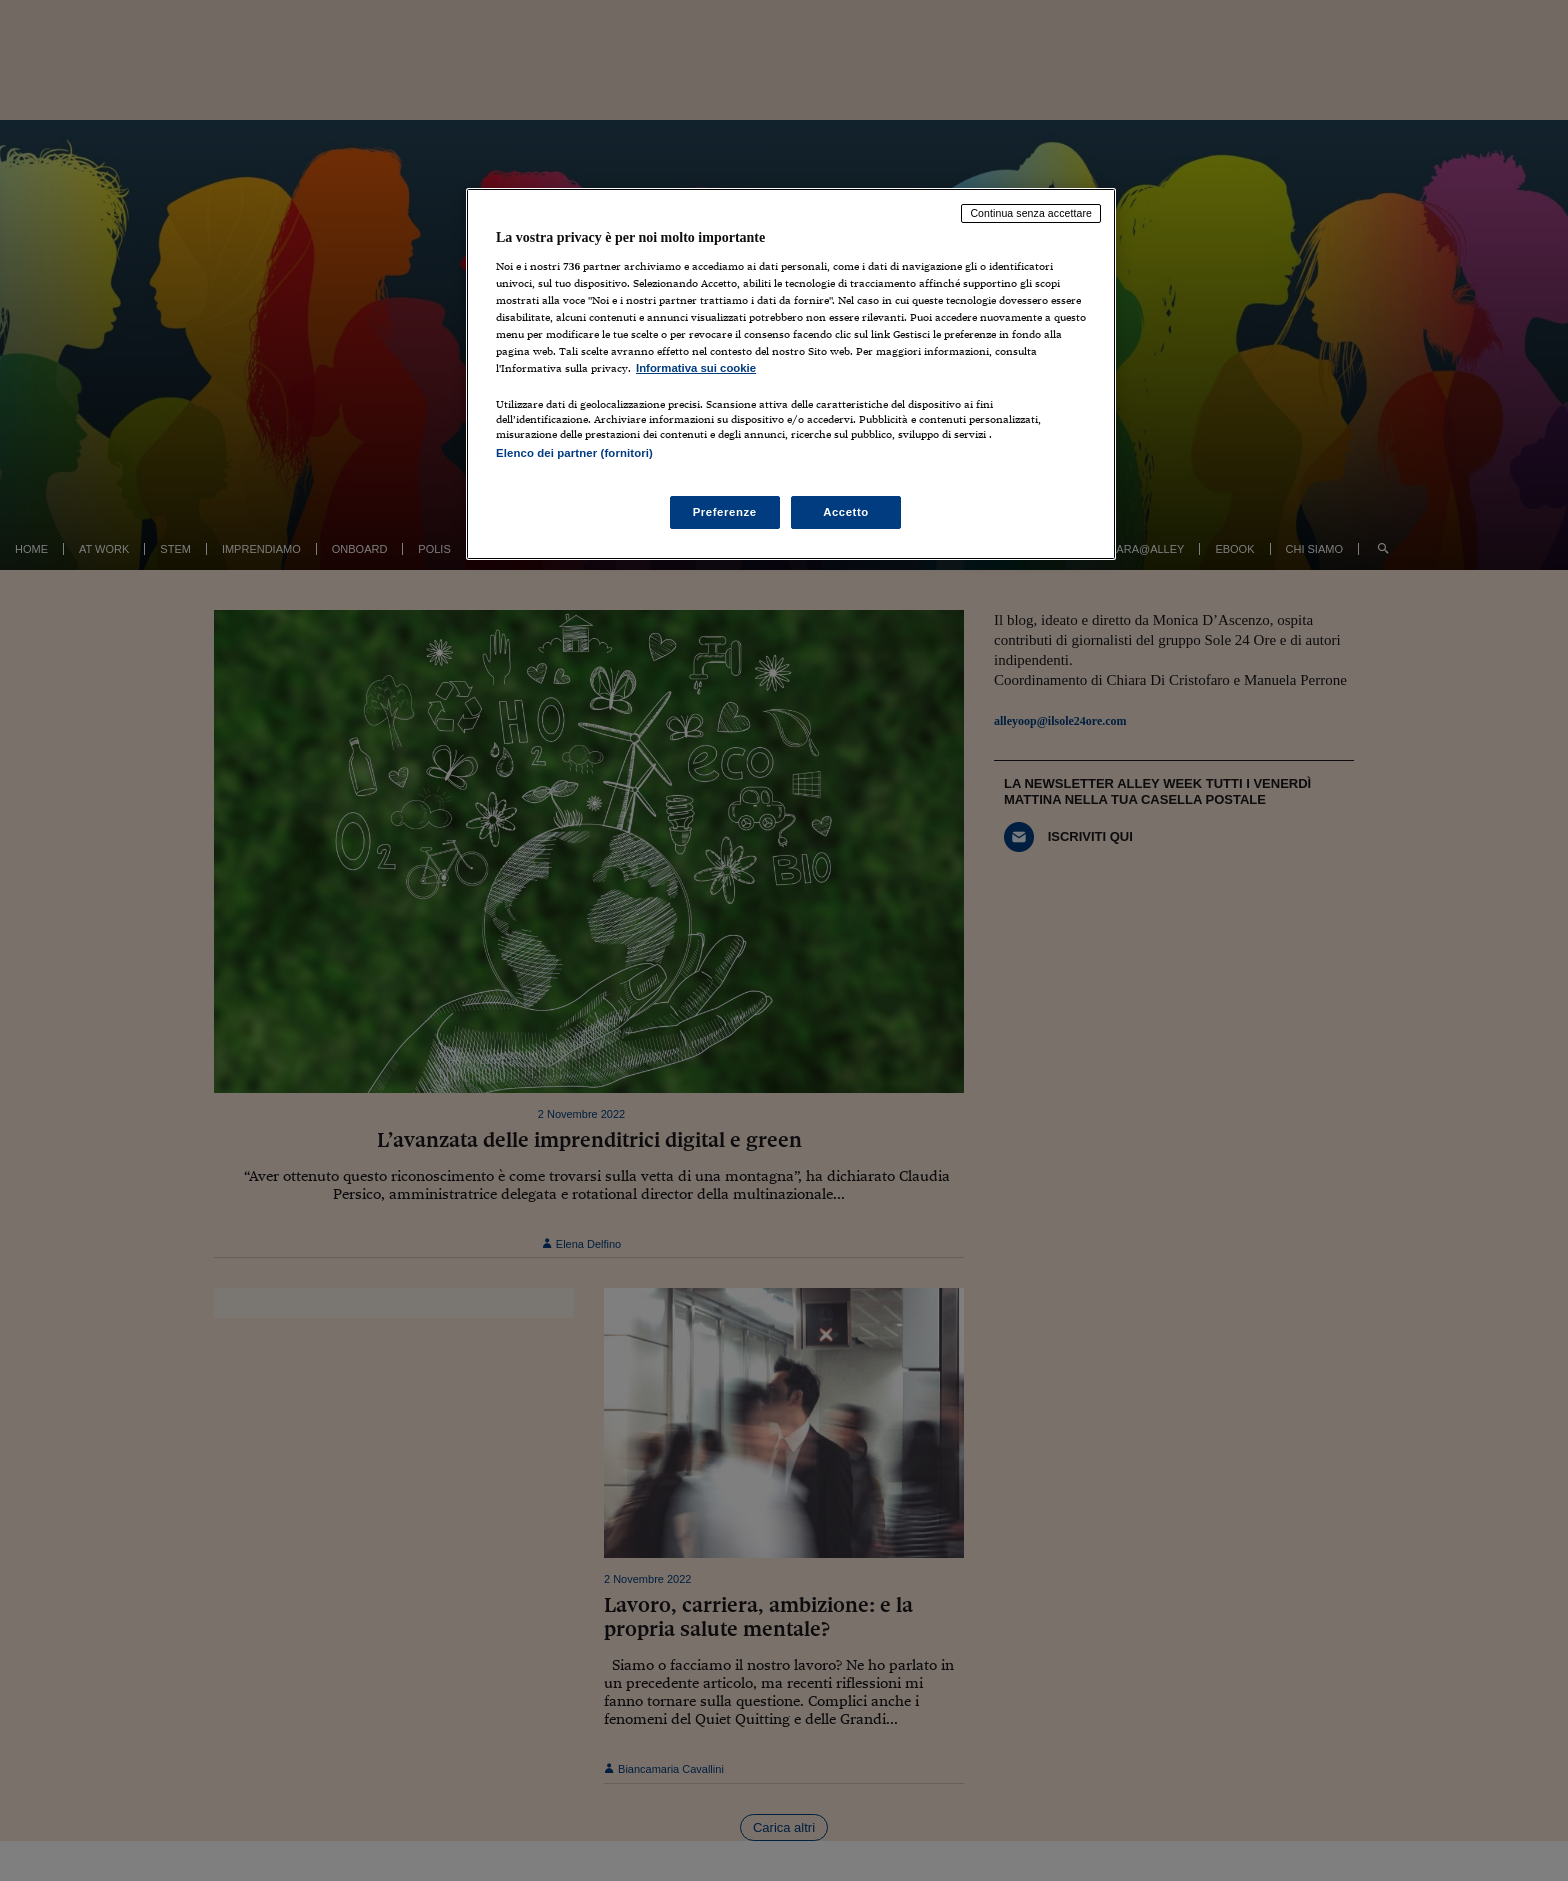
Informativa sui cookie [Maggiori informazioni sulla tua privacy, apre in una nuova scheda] (696, 368)
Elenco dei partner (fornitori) (574, 453)
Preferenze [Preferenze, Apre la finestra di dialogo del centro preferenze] (725, 512)
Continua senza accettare (1031, 213)
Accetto (846, 512)
